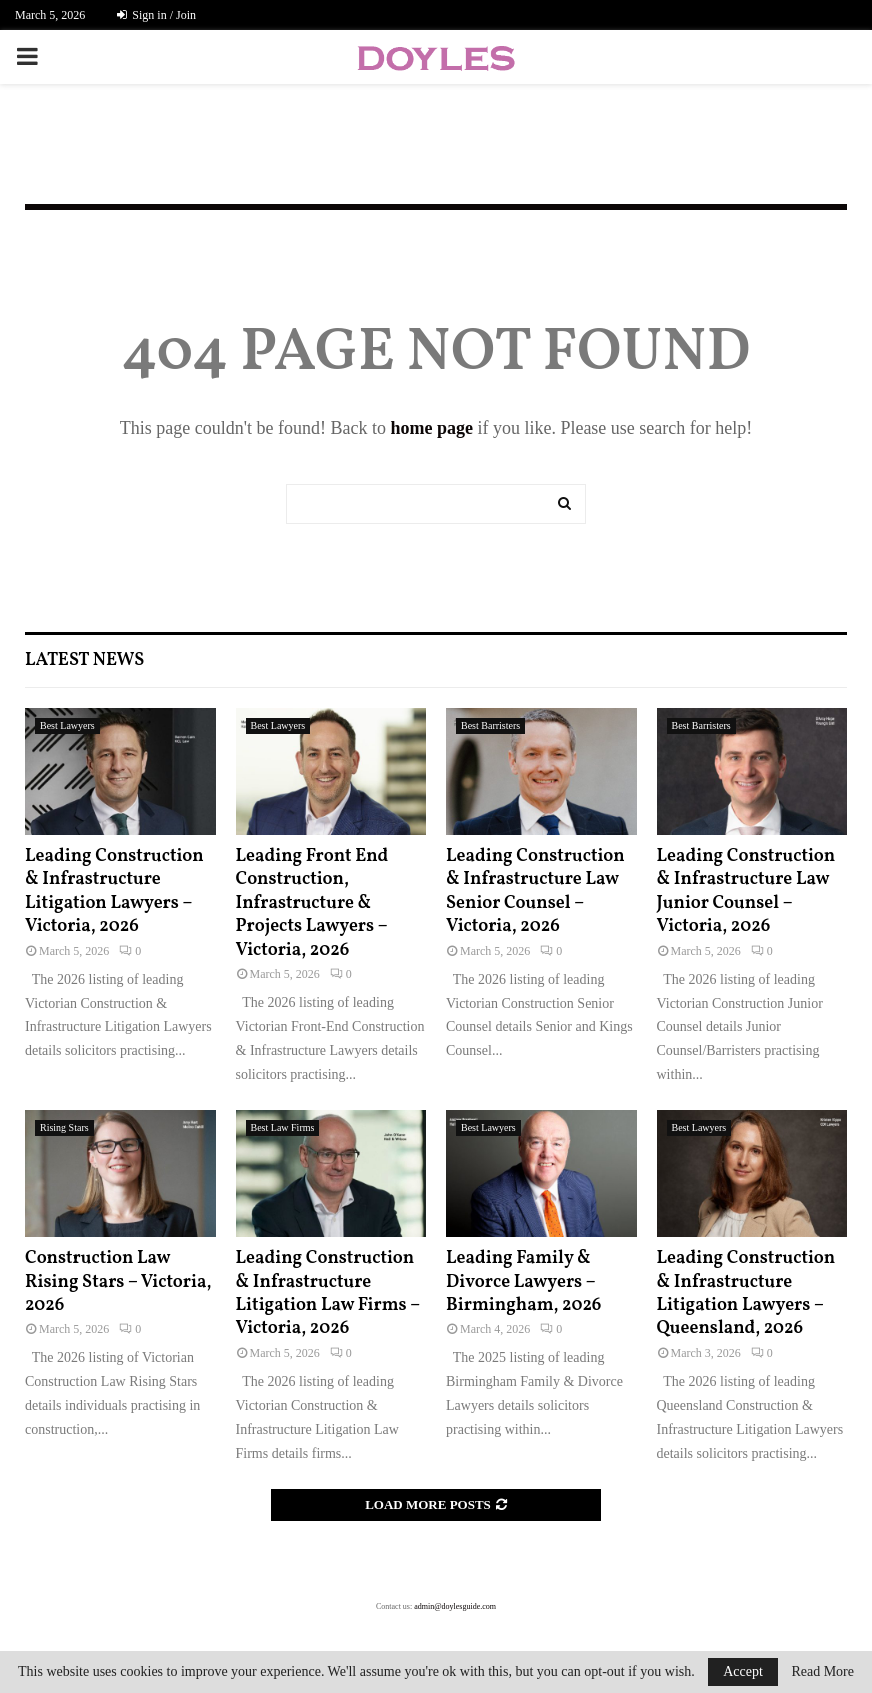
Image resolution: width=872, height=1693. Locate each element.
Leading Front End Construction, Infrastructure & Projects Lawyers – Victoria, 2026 (312, 903)
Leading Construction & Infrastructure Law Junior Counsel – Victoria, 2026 (746, 891)
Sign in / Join (156, 15)
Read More (822, 1672)
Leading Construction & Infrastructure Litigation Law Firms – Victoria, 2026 (328, 1293)
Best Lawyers (67, 725)
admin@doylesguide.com (455, 1606)
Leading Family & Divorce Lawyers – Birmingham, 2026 (523, 1282)
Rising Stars (64, 1127)
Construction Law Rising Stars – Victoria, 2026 (118, 1282)
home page (431, 428)
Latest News (84, 660)
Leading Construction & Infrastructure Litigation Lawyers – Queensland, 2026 (746, 1293)
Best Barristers (490, 725)
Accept (743, 1671)
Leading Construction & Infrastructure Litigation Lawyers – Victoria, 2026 (114, 891)
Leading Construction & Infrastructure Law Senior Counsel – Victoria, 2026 (535, 891)
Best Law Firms (283, 1127)
